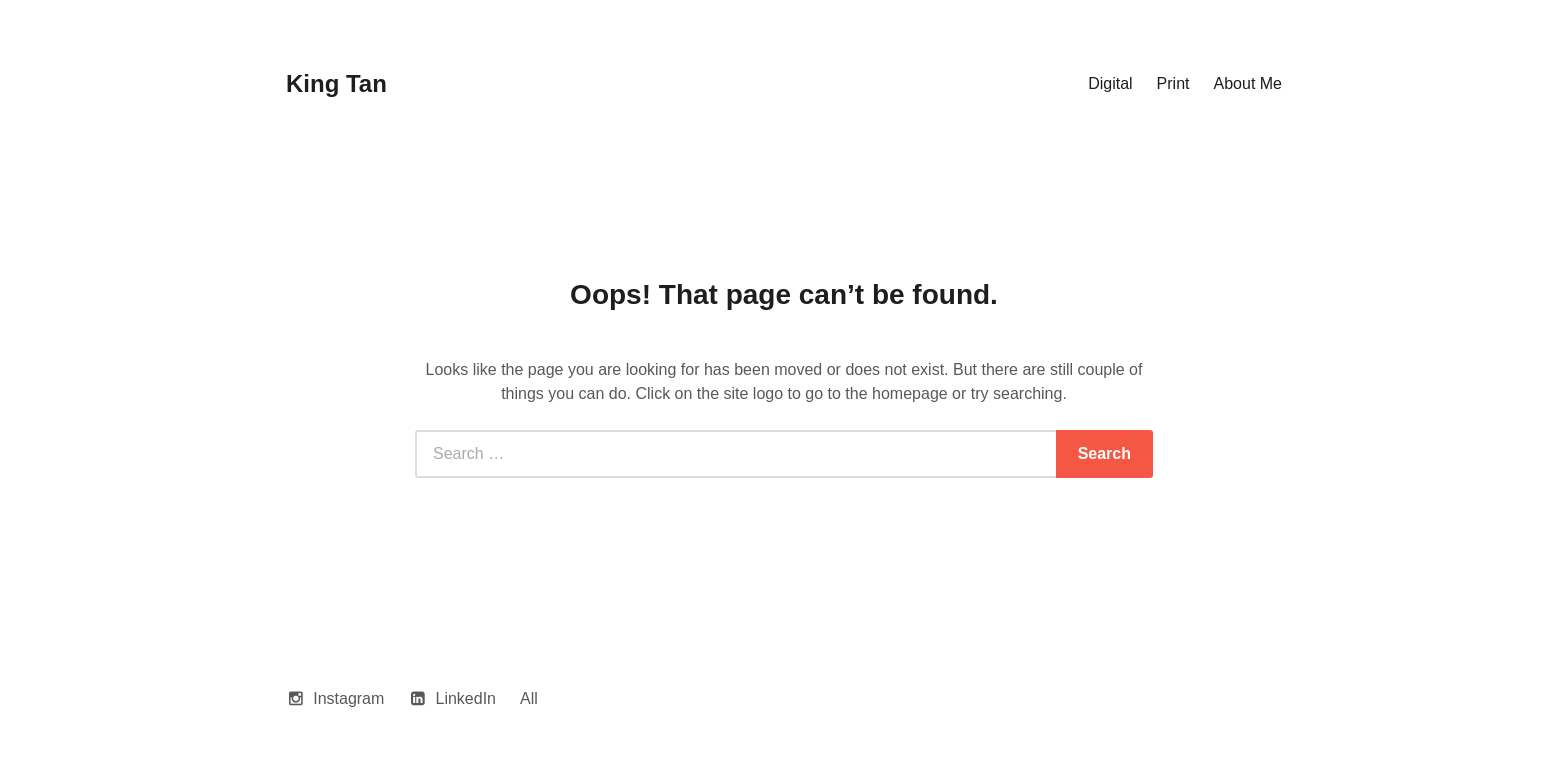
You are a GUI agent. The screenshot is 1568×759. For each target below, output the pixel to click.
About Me (1248, 83)
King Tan (336, 83)
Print (1173, 83)
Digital (1110, 83)
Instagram (348, 698)
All (529, 698)
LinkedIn (466, 698)
